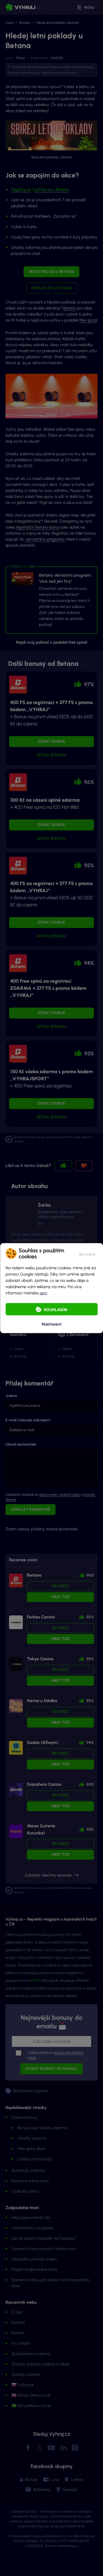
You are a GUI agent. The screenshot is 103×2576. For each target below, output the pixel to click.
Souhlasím (55, 1309)
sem (43, 1292)
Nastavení (52, 1324)
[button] (87, 1253)
